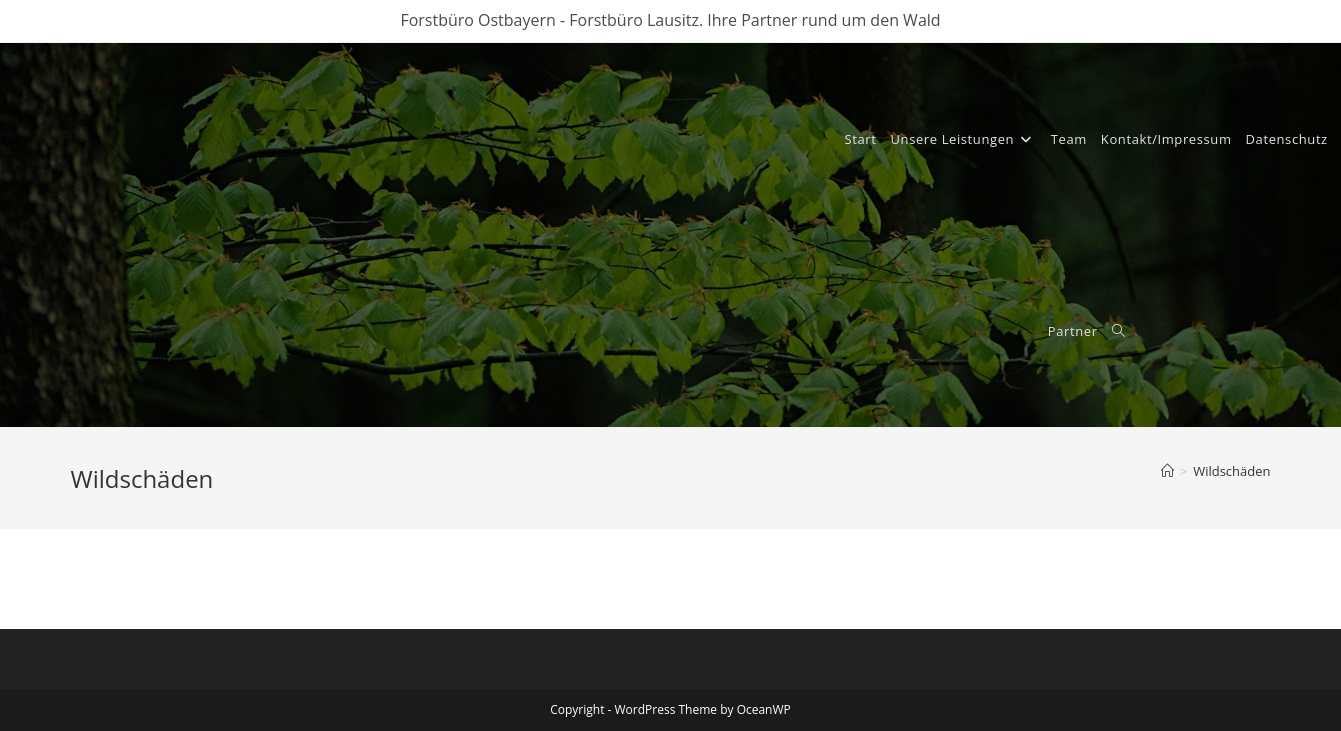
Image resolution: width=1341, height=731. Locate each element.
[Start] (1167, 471)
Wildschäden (1231, 471)
